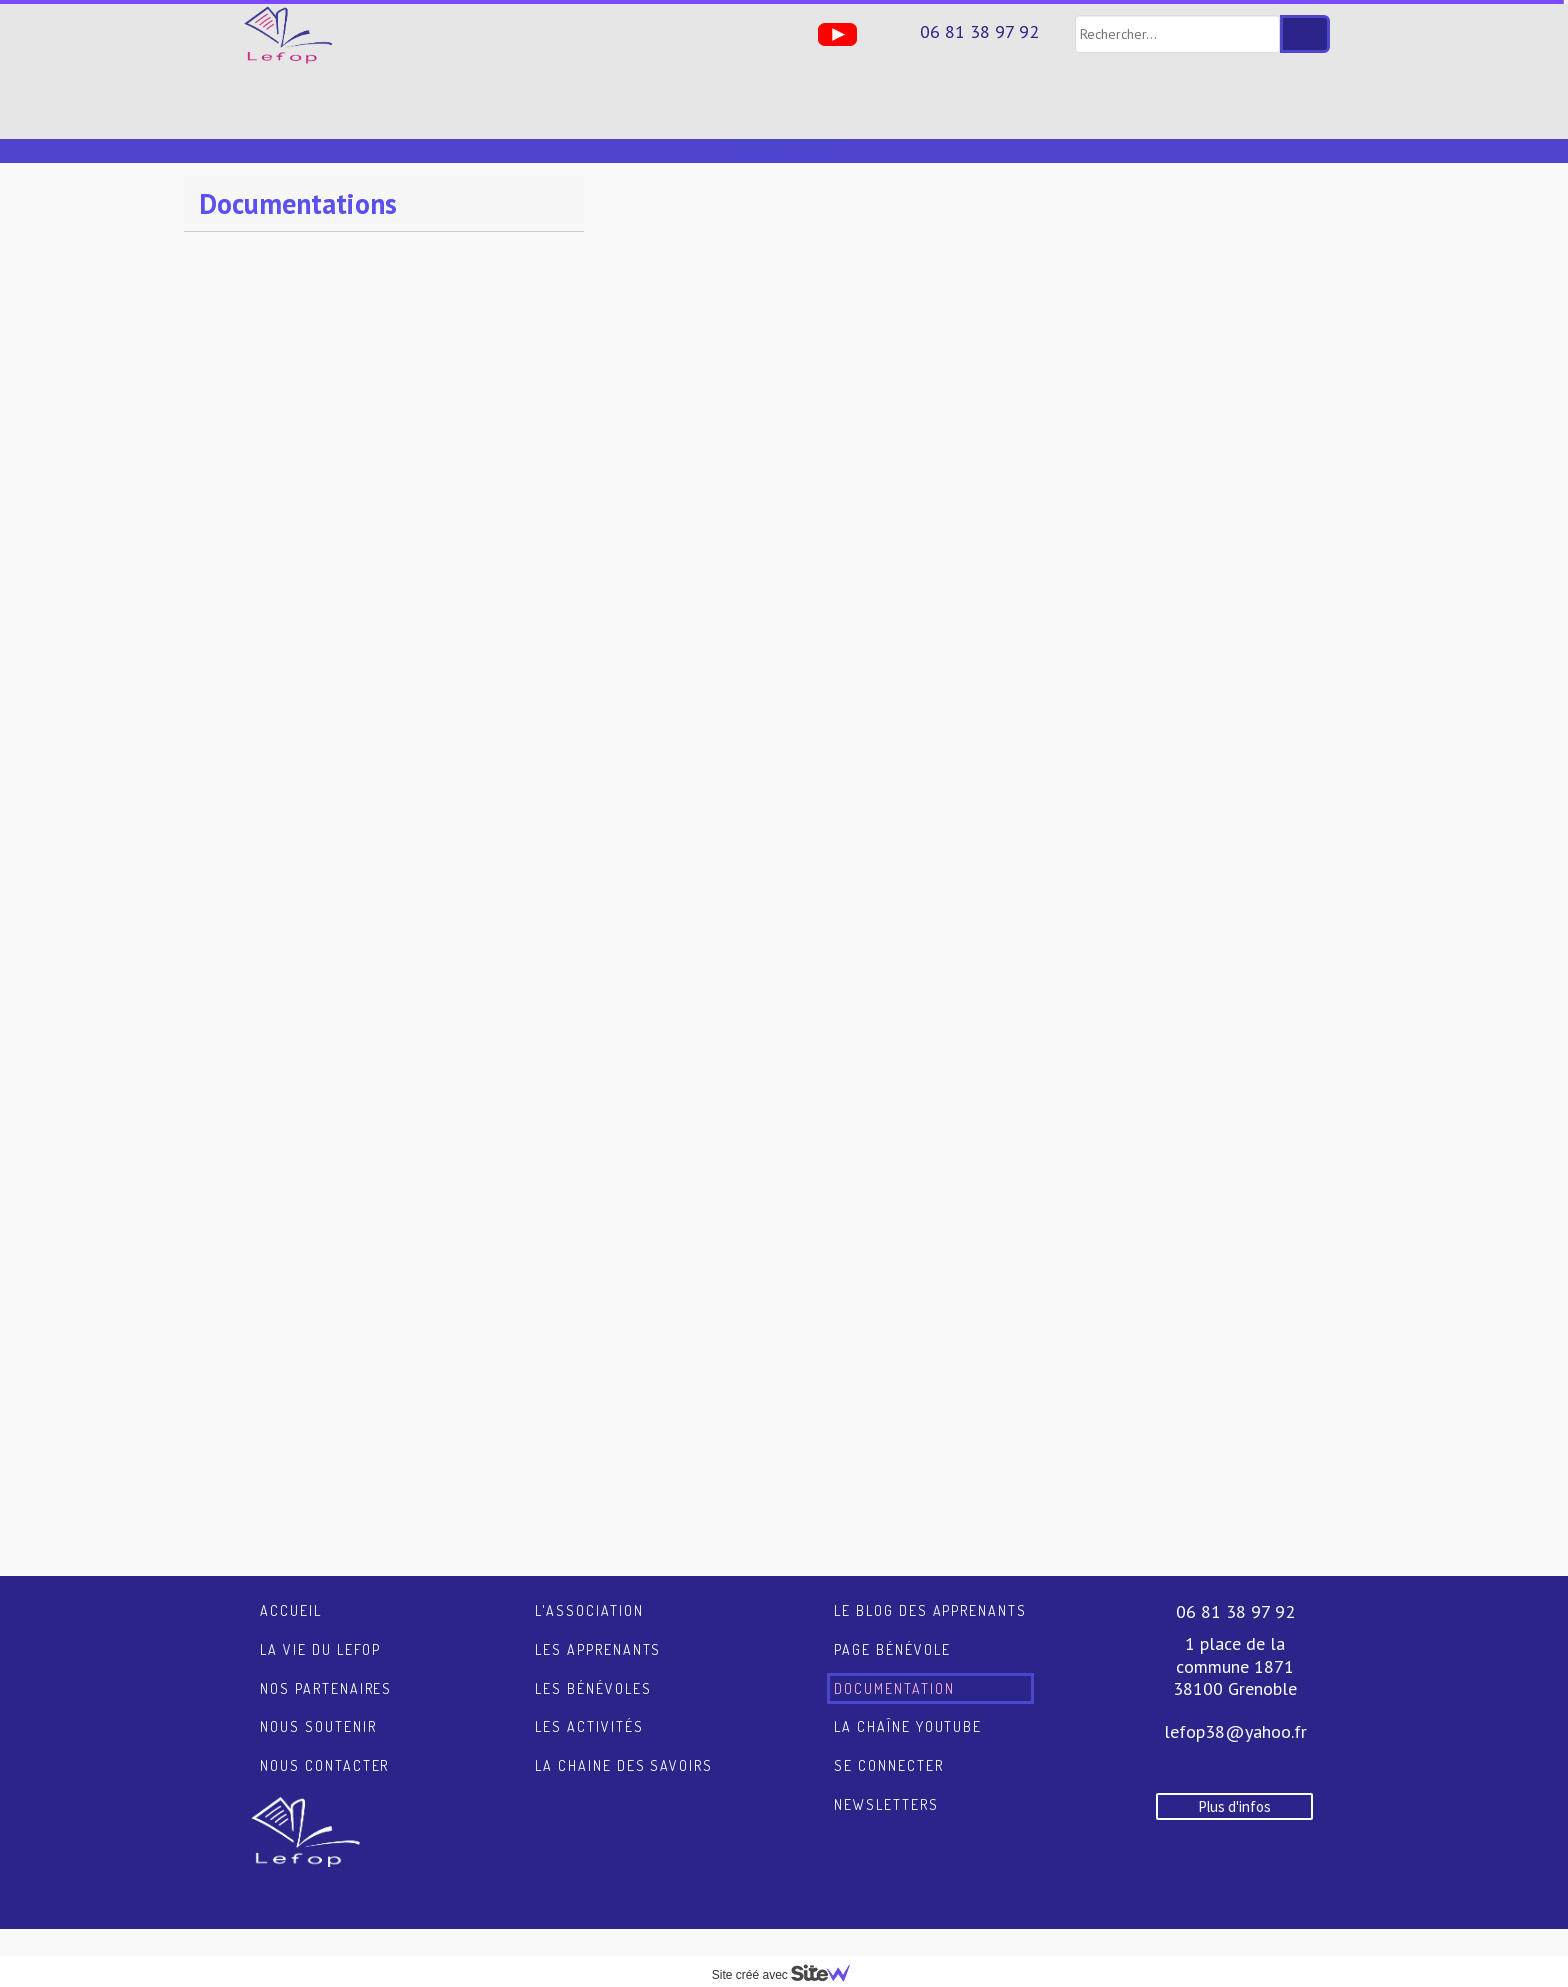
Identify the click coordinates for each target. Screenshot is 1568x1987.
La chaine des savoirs (624, 1742)
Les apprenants (598, 1626)
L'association (589, 1587)
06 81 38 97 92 (979, 31)
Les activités (589, 1703)
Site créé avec (789, 1975)
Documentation (894, 1665)
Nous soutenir (318, 1703)
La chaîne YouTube (908, 1703)
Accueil (291, 1587)
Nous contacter (324, 1742)
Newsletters (886, 1781)
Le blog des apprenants (930, 1587)
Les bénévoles (593, 1665)
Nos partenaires (326, 1665)
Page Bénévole (892, 1626)
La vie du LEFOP (320, 1626)
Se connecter (889, 1742)
